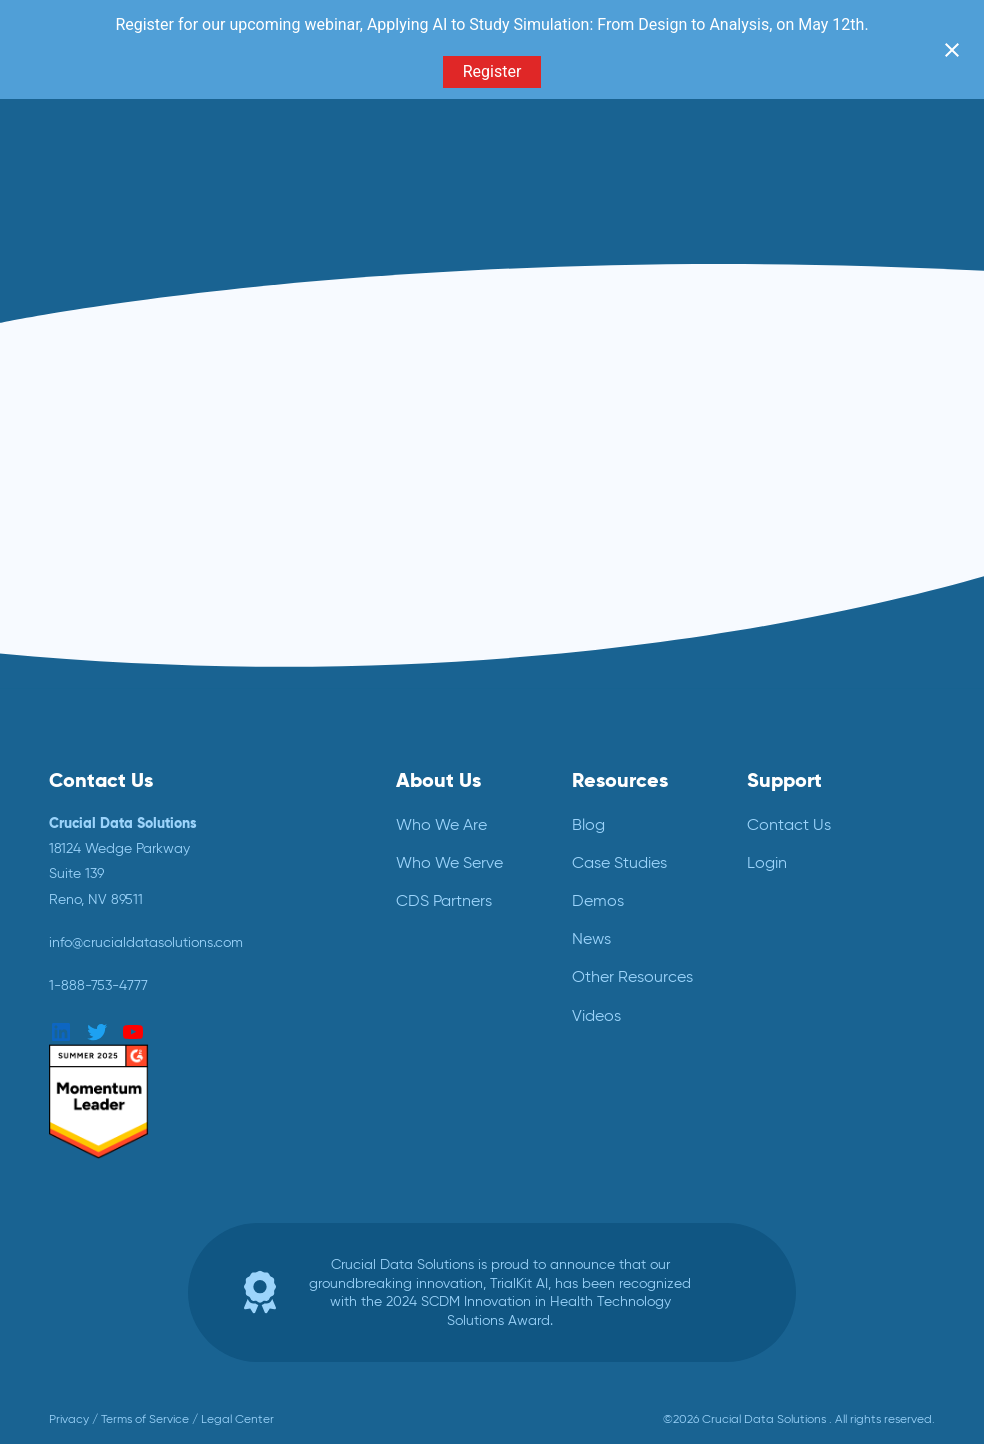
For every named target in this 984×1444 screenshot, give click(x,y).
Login (767, 862)
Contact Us (789, 824)
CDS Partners (444, 900)
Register (492, 71)
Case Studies (619, 862)
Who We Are (441, 824)
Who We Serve (449, 862)
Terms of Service (145, 1419)
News (591, 938)
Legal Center (237, 1419)
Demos (598, 900)
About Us (438, 780)
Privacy (69, 1419)
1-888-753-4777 (98, 985)
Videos (596, 1015)
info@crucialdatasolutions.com (146, 942)
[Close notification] (952, 50)
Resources (620, 780)
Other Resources (632, 976)
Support (784, 780)
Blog (588, 824)
